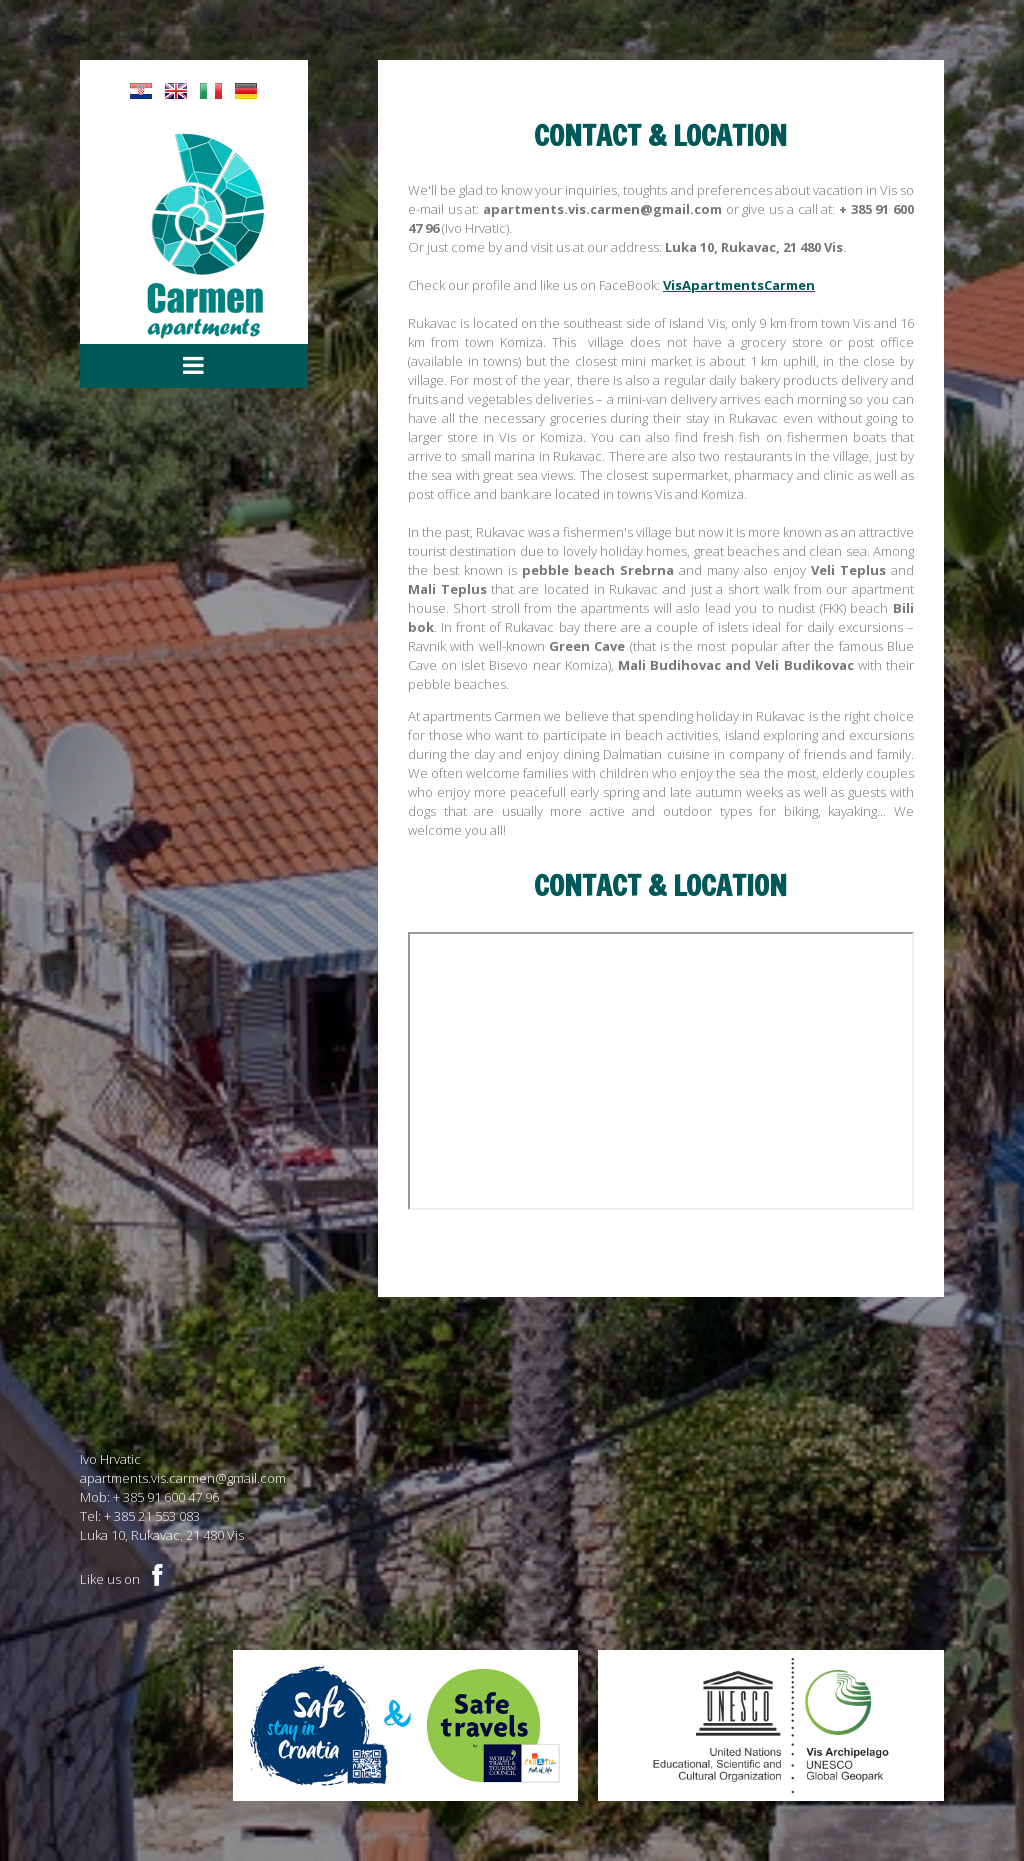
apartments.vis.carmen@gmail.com (183, 1478)
